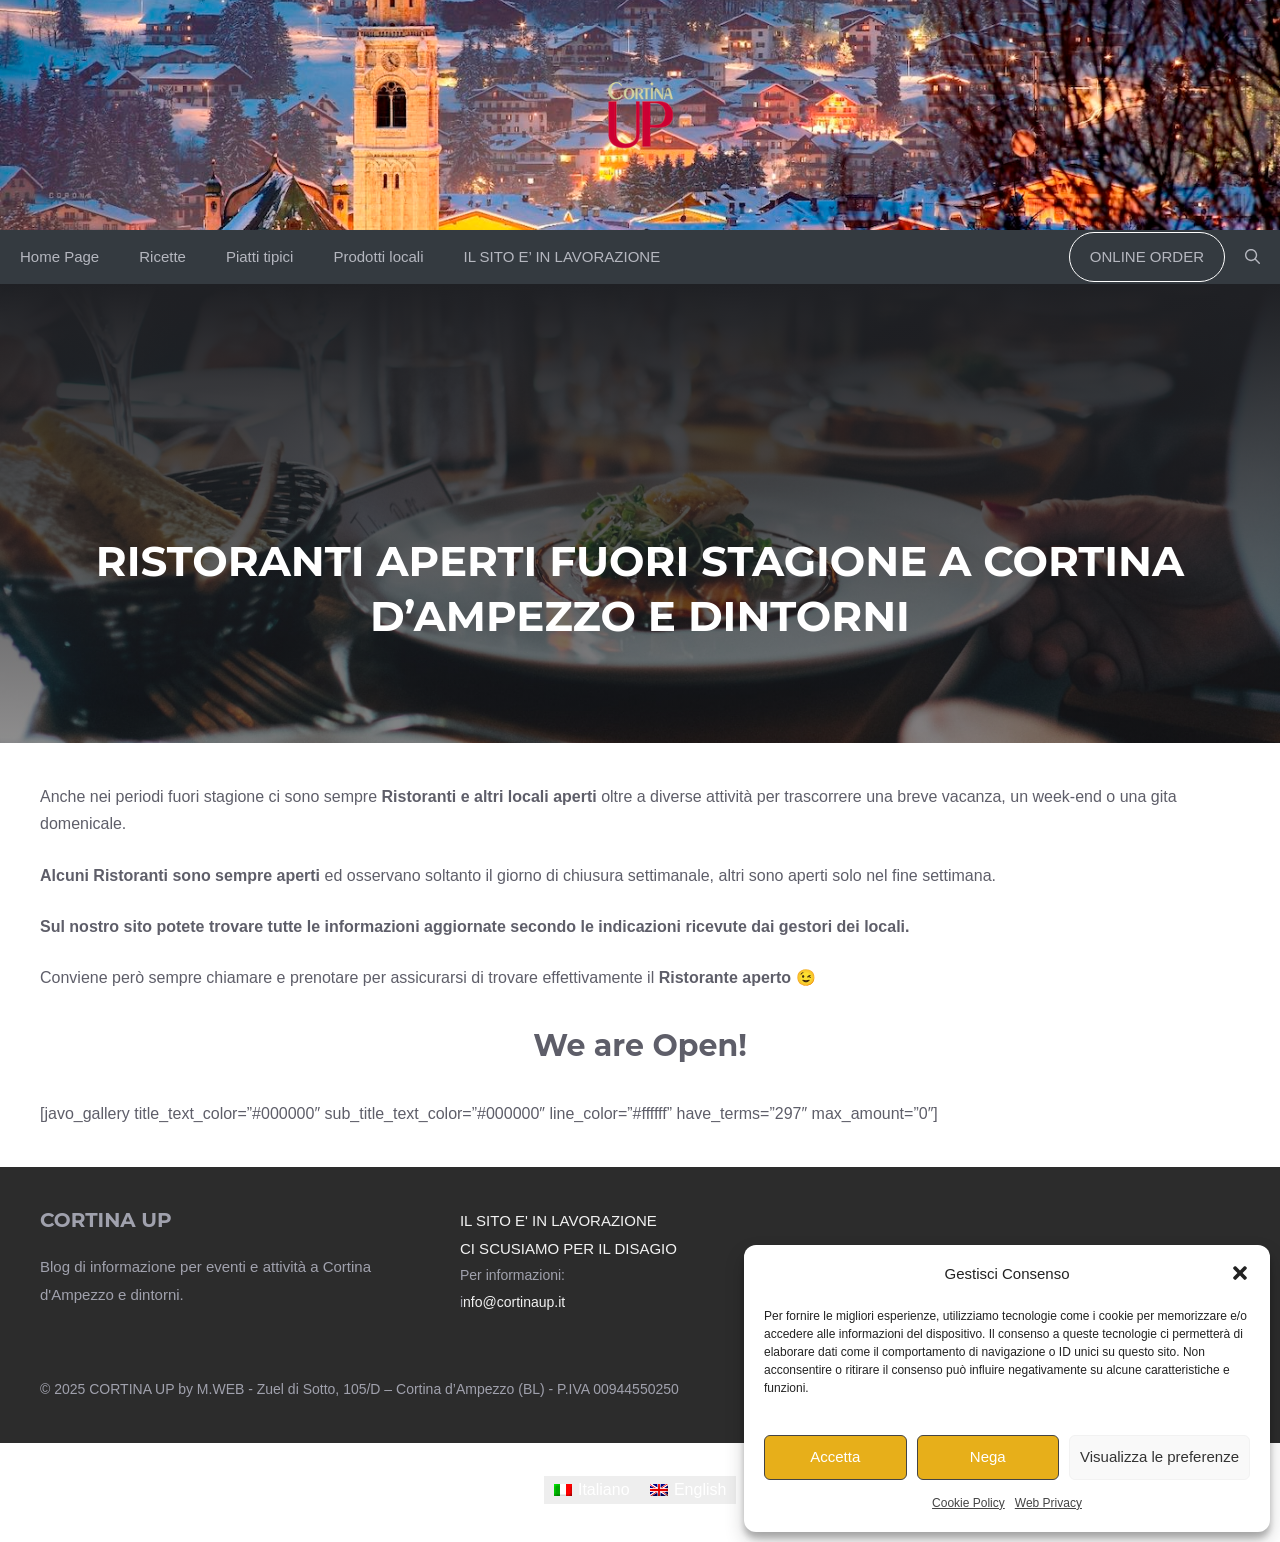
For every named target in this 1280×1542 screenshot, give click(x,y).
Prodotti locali (378, 256)
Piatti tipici (260, 256)
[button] (1240, 1273)
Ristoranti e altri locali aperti (489, 796)
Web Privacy (1048, 1503)
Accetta (835, 1456)
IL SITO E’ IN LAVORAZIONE (561, 256)
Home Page (59, 256)
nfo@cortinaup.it (514, 1302)
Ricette (162, 256)
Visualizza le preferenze (1159, 1456)
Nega (988, 1456)
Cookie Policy (968, 1503)
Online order (1147, 256)
